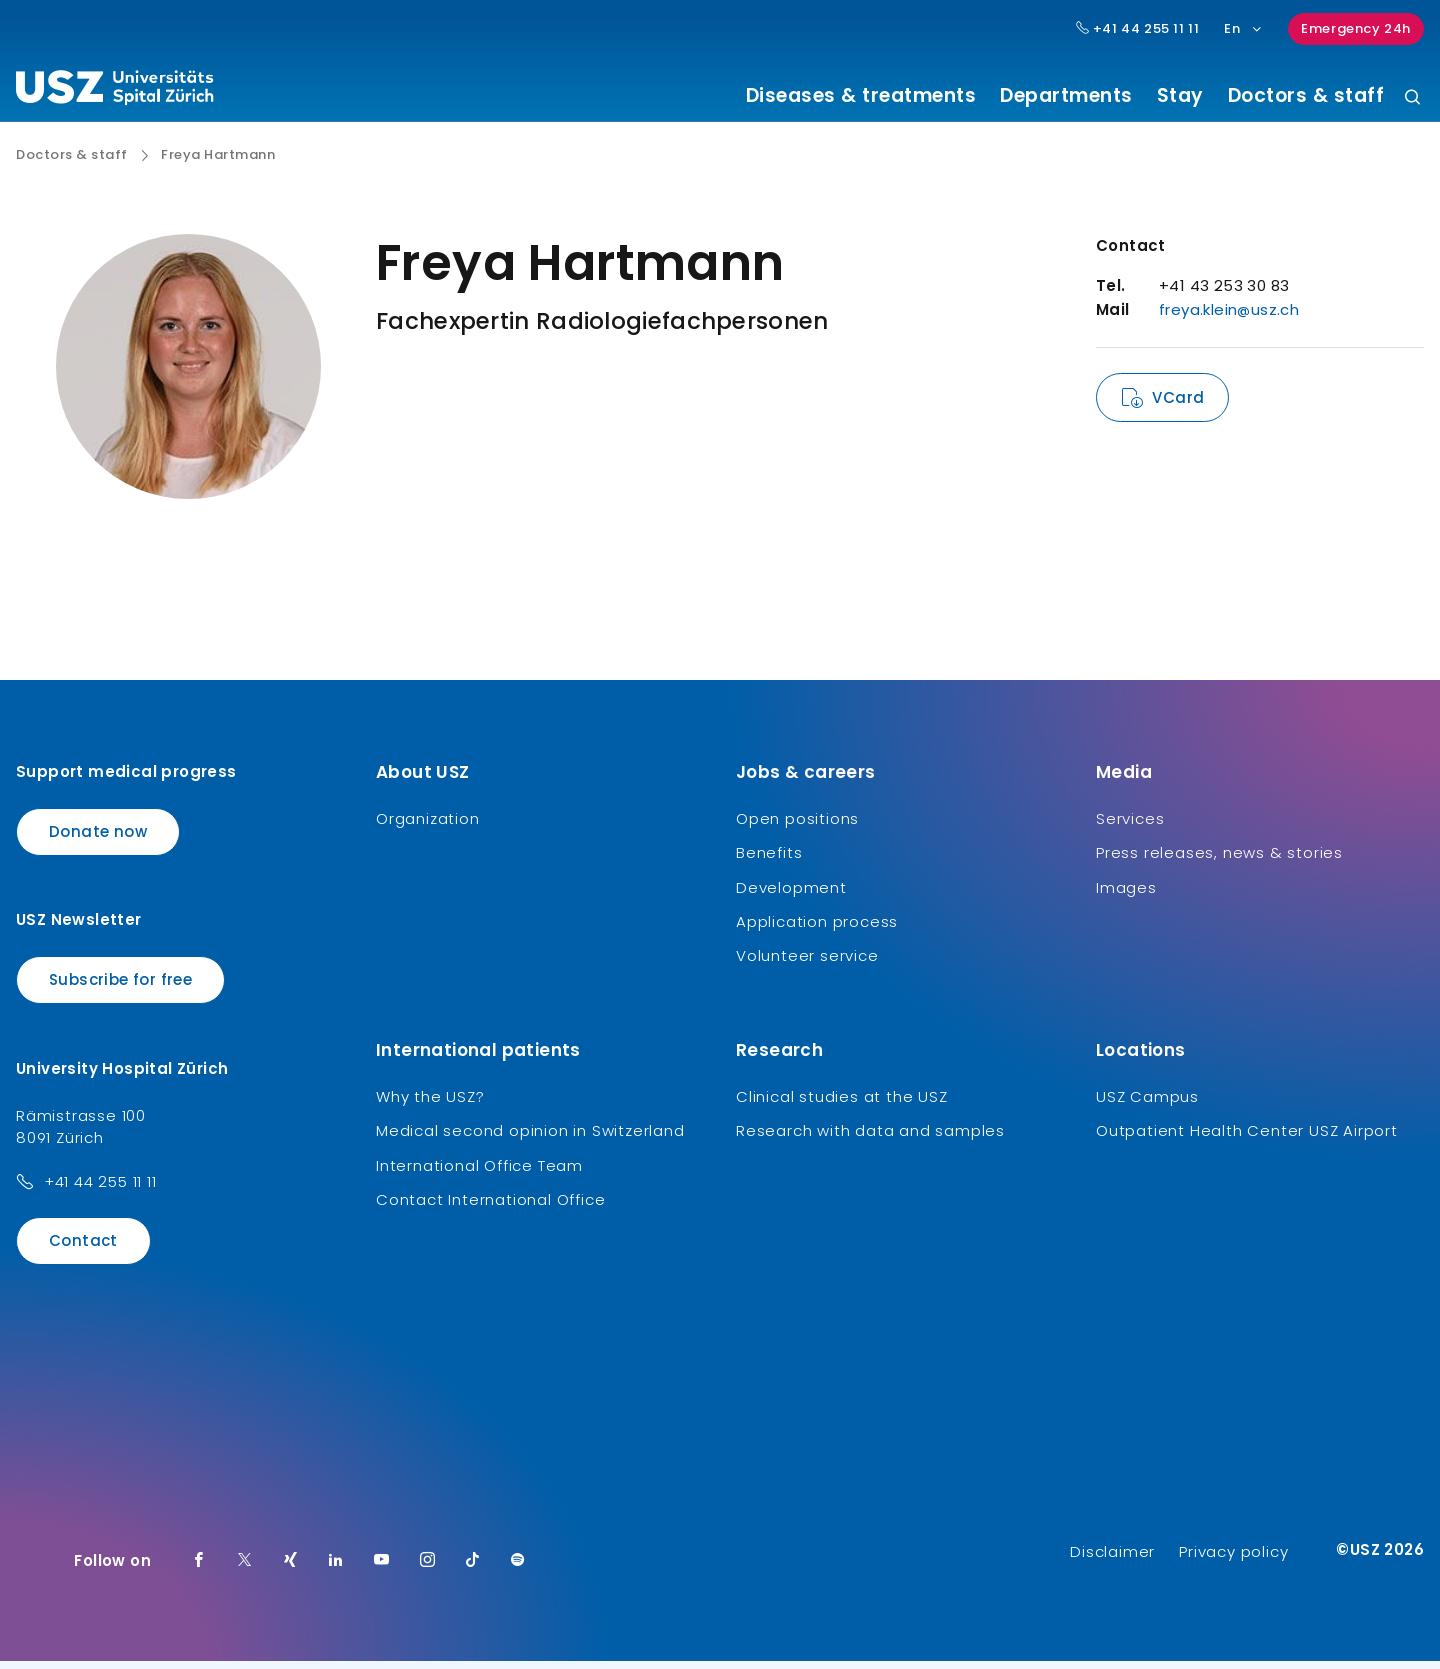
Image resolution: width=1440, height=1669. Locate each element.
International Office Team (479, 1172)
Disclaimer (1112, 1559)
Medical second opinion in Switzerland (530, 1138)
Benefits (769, 860)
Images (1126, 894)
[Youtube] (382, 1569)
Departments (1066, 96)
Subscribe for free (120, 987)
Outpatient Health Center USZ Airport (1247, 1138)
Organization (428, 825)
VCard (1178, 405)
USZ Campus (1147, 1103)
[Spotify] (518, 1569)
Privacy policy (1233, 1559)
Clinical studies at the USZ (842, 1103)
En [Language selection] (1243, 28)
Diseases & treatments (861, 96)
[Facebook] (199, 1569)
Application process (817, 929)
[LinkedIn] (336, 1569)
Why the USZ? (430, 1103)
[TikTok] (473, 1569)
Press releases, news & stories (1219, 860)
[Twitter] (245, 1569)
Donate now (98, 838)
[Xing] (291, 1569)
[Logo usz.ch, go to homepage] (114, 91)
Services (1130, 825)
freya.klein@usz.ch (1229, 317)
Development (791, 894)
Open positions (797, 825)
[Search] (1412, 98)
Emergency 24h (1356, 28)
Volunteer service (807, 963)
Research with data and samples (870, 1138)
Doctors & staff (1306, 96)
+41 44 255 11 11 (100, 1188)
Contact (83, 1247)
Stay (1180, 96)
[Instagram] (428, 1569)
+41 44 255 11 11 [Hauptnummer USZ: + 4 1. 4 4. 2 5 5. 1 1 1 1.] (1138, 29)
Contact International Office (490, 1207)
